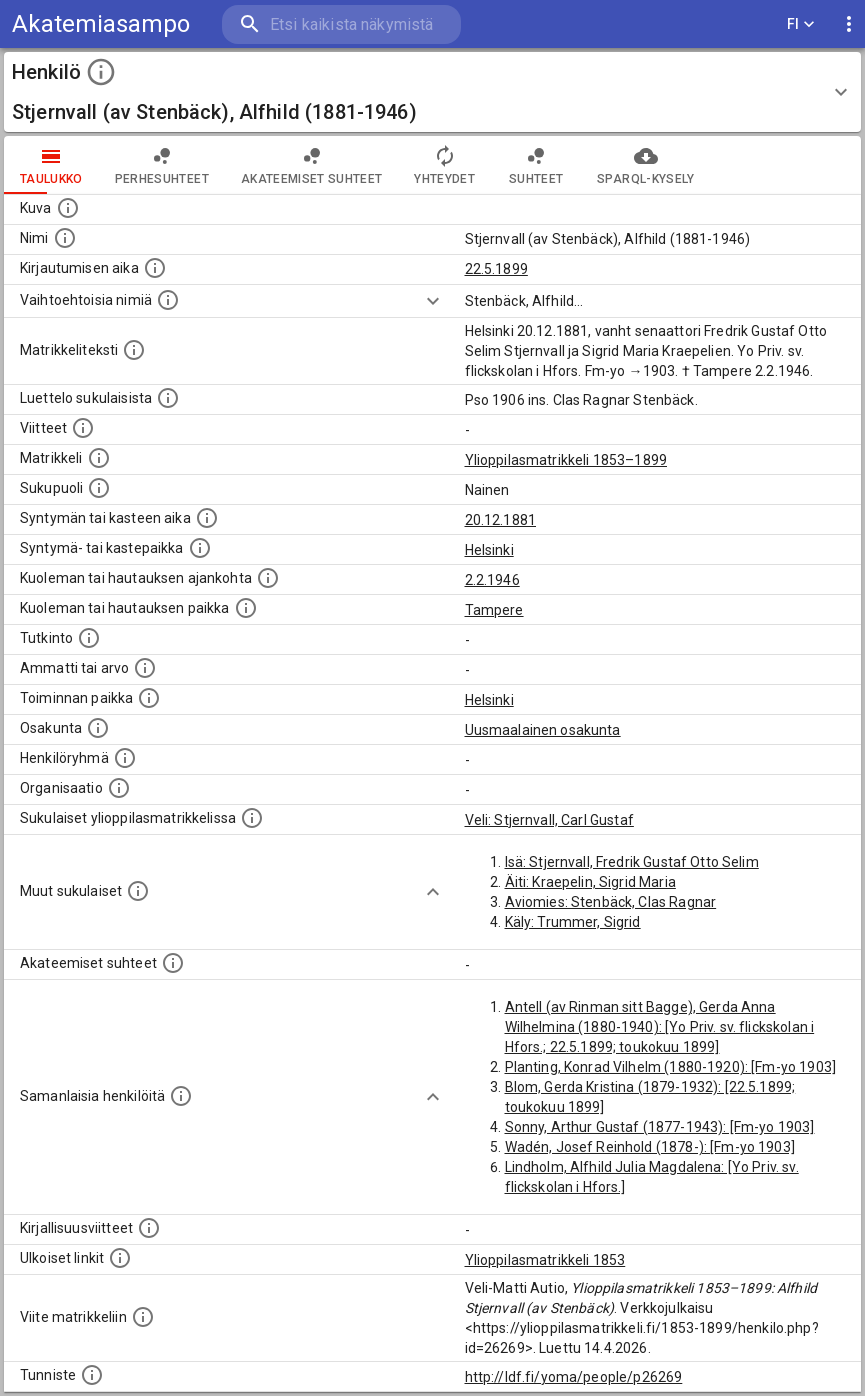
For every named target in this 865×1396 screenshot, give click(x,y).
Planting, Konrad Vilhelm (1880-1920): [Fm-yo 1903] (671, 1067)
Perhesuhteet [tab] (162, 165)
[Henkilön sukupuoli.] (99, 488)
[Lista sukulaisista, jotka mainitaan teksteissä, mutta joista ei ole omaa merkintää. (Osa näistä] (138, 891)
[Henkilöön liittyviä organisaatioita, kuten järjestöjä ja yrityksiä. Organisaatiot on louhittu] (119, 788)
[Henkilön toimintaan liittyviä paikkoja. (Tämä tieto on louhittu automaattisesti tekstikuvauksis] (149, 698)
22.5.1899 (496, 269)
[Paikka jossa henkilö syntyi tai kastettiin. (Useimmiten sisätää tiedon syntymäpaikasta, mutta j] (200, 548)
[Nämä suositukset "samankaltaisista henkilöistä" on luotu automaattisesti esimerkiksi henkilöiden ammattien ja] (181, 1096)
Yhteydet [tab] (444, 165)
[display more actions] (849, 24)
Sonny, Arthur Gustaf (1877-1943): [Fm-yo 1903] (660, 1127)
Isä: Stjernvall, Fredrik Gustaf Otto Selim (632, 862)
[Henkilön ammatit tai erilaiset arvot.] (145, 668)
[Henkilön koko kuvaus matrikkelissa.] (134, 350)
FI (801, 24)
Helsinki (489, 550)
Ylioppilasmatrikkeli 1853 (545, 1260)
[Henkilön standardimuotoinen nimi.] (65, 238)
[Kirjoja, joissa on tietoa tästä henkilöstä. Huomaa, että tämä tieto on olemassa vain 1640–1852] (149, 1228)
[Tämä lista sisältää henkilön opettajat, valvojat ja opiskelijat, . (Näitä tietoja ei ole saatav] (173, 963)
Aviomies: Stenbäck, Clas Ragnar (611, 902)
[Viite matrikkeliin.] (143, 1317)
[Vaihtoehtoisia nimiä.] (168, 300)
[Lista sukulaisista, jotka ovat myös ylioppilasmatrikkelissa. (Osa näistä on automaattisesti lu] (252, 818)
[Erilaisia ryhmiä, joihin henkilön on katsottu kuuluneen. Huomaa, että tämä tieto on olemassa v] (125, 758)
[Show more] (433, 301)
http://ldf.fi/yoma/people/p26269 (574, 1377)
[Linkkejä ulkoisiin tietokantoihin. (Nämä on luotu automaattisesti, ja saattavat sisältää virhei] (120, 1258)
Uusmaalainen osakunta (543, 730)
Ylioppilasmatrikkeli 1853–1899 (566, 460)
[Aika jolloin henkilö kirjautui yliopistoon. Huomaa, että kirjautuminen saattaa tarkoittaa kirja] (155, 268)
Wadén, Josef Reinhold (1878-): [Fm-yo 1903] (650, 1147)
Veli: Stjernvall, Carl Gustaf (549, 820)
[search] (341, 24)
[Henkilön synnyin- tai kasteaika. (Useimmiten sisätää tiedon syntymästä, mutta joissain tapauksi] (207, 518)
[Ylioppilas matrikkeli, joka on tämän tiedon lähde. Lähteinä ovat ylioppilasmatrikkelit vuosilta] (99, 458)
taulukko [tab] (51, 165)
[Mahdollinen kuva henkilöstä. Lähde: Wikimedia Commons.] (68, 208)
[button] (432, 92)
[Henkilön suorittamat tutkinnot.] (89, 638)
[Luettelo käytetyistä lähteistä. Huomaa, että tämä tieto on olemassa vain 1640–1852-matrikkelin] (83, 428)
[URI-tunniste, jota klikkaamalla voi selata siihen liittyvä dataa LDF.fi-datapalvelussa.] (92, 1375)
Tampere (494, 610)
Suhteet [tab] (536, 165)
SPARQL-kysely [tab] (645, 165)
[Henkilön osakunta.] (98, 728)
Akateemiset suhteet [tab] (312, 165)
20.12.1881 (501, 520)
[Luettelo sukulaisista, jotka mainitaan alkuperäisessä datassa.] (168, 398)
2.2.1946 (492, 580)
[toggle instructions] (101, 72)
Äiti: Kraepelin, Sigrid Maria (590, 882)
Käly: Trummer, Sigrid (573, 922)
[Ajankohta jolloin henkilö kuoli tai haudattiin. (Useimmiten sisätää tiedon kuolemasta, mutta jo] (268, 578)
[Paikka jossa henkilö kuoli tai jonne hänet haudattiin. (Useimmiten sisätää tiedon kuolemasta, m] (246, 608)
